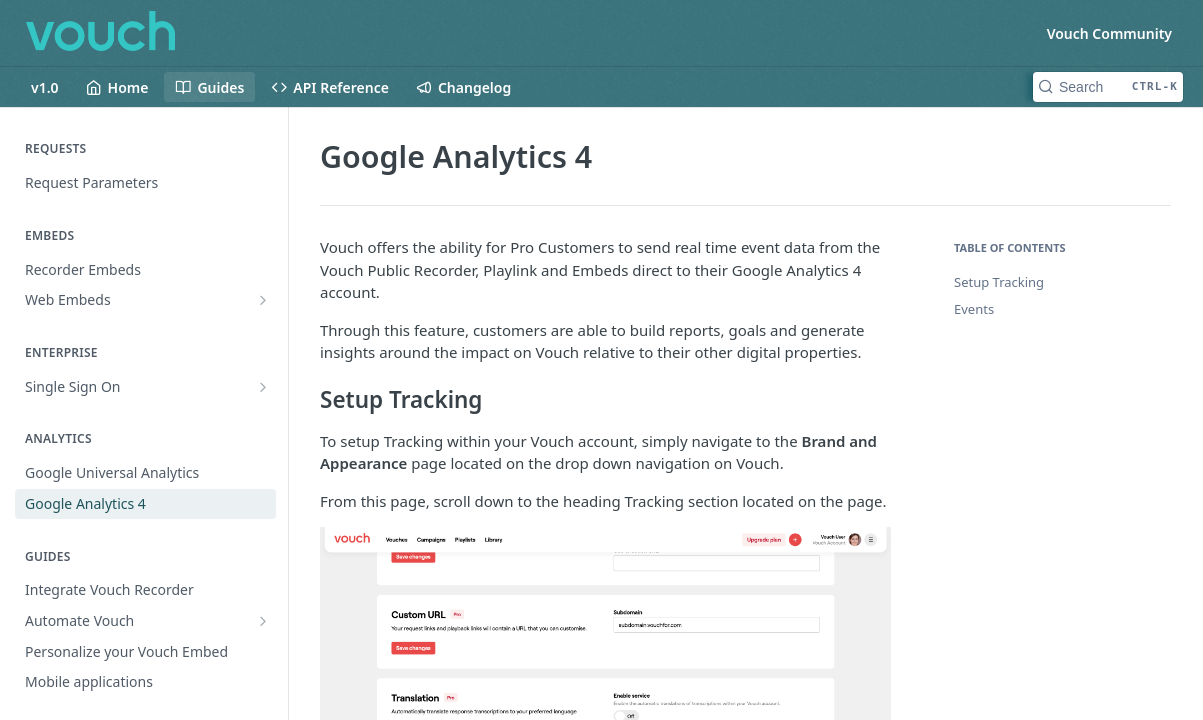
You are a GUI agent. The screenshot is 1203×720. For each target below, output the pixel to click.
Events (974, 309)
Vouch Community (1109, 33)
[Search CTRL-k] (1108, 87)
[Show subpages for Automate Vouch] (263, 621)
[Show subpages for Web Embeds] (263, 300)
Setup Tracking (999, 282)
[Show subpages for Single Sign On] (263, 387)
